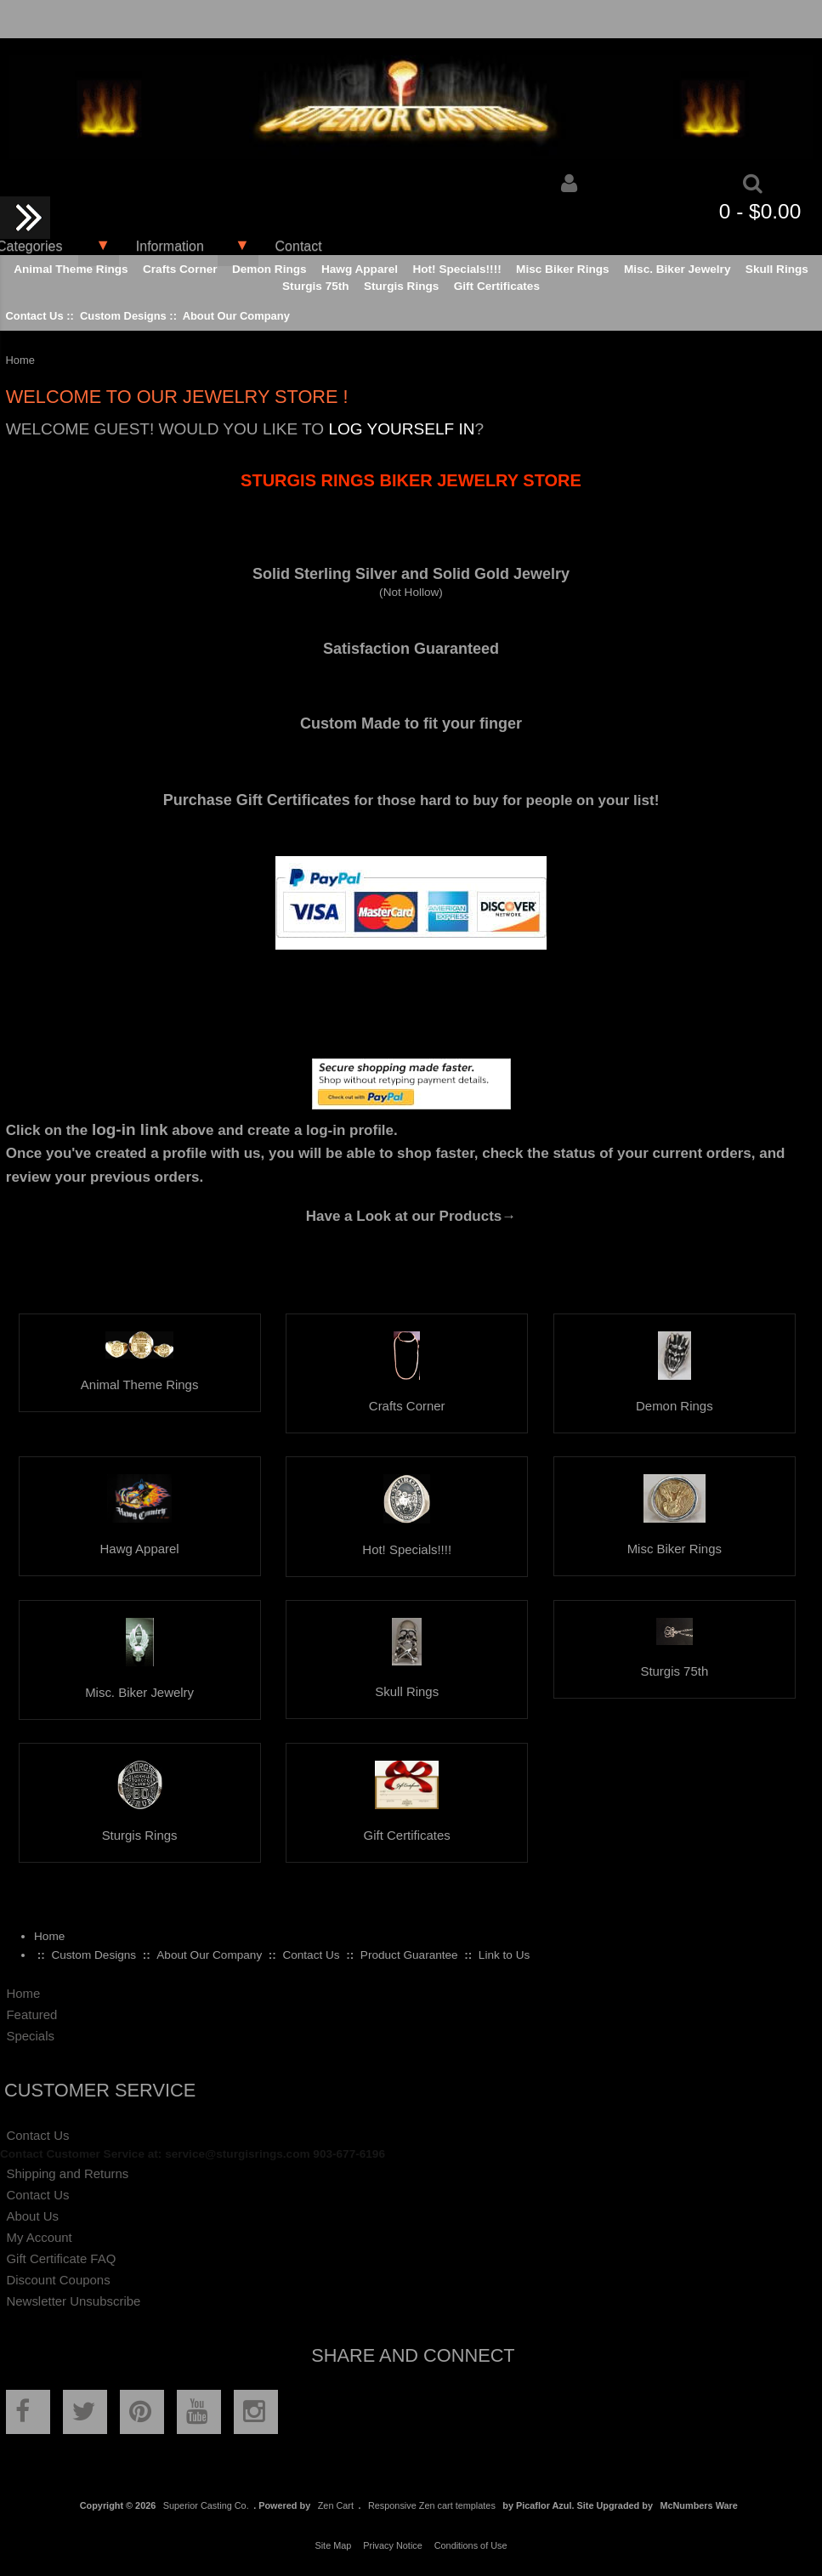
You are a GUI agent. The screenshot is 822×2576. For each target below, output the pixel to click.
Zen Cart (336, 2505)
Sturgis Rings (401, 286)
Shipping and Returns (67, 2173)
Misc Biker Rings (562, 269)
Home (49, 1936)
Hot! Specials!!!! (456, 269)
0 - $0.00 (760, 211)
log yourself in (401, 429)
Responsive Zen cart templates (432, 2505)
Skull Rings (776, 269)
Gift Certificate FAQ (61, 2258)
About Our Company (236, 315)
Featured (31, 2014)
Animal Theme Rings (71, 269)
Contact (298, 246)
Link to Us (504, 1955)
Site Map (333, 2545)
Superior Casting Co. (206, 2505)
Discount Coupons (58, 2279)
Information (170, 246)
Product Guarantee (409, 1955)
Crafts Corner (180, 269)
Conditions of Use (470, 2545)
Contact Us (34, 315)
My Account (38, 2237)
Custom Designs (123, 315)
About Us (32, 2216)
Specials (30, 2035)
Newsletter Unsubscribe (73, 2301)
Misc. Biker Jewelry (677, 269)
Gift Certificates (497, 286)
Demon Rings (269, 269)
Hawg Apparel (359, 269)
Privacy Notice (392, 2545)
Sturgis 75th (315, 286)
